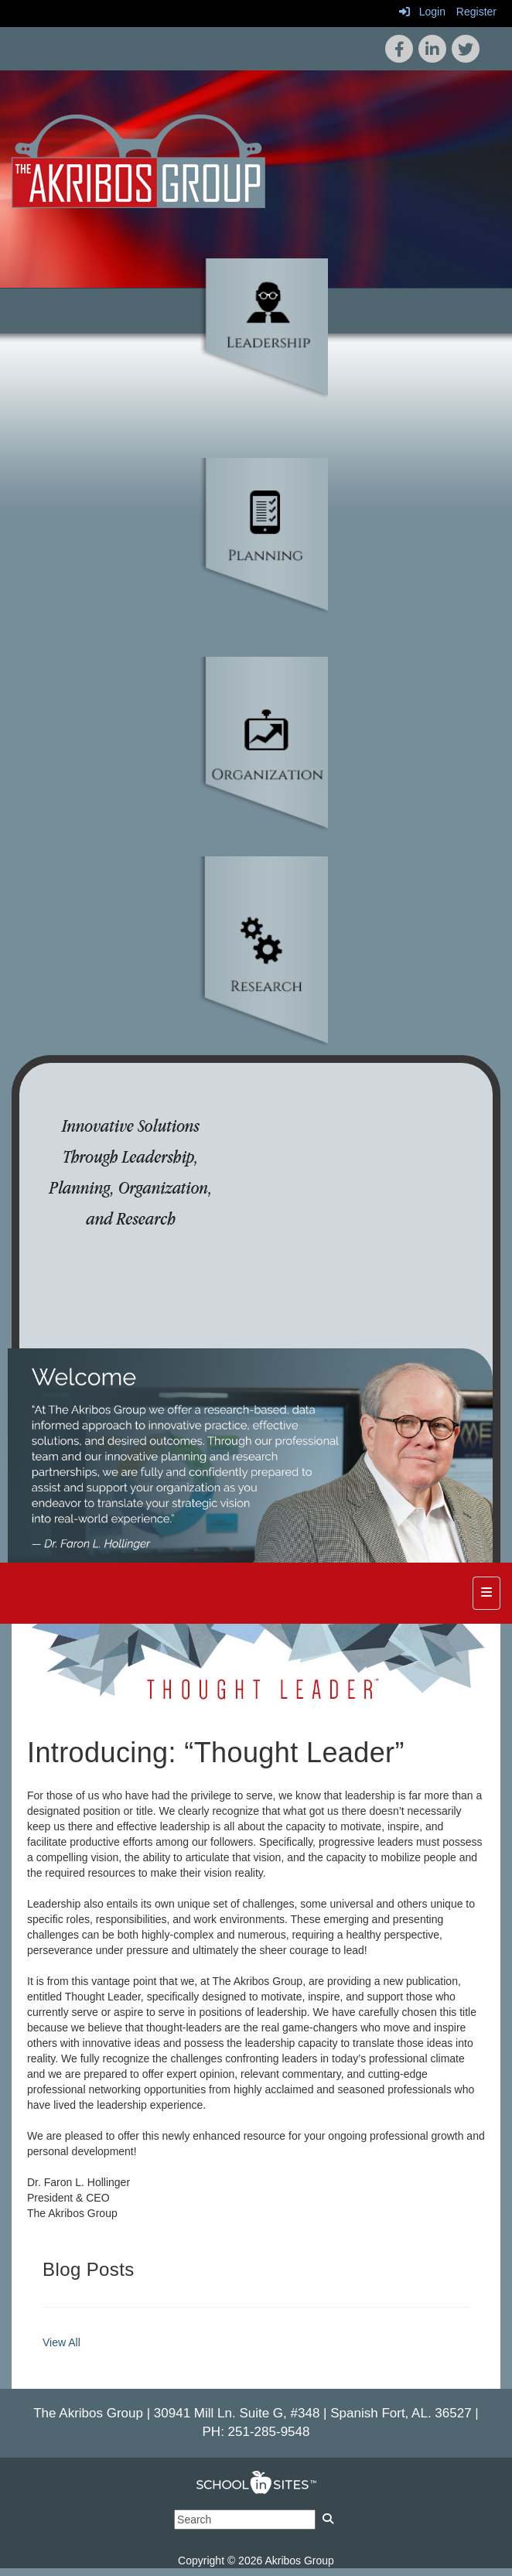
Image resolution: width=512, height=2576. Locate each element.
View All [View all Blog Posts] (61, 2342)
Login (422, 11)
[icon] (466, 49)
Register (476, 11)
